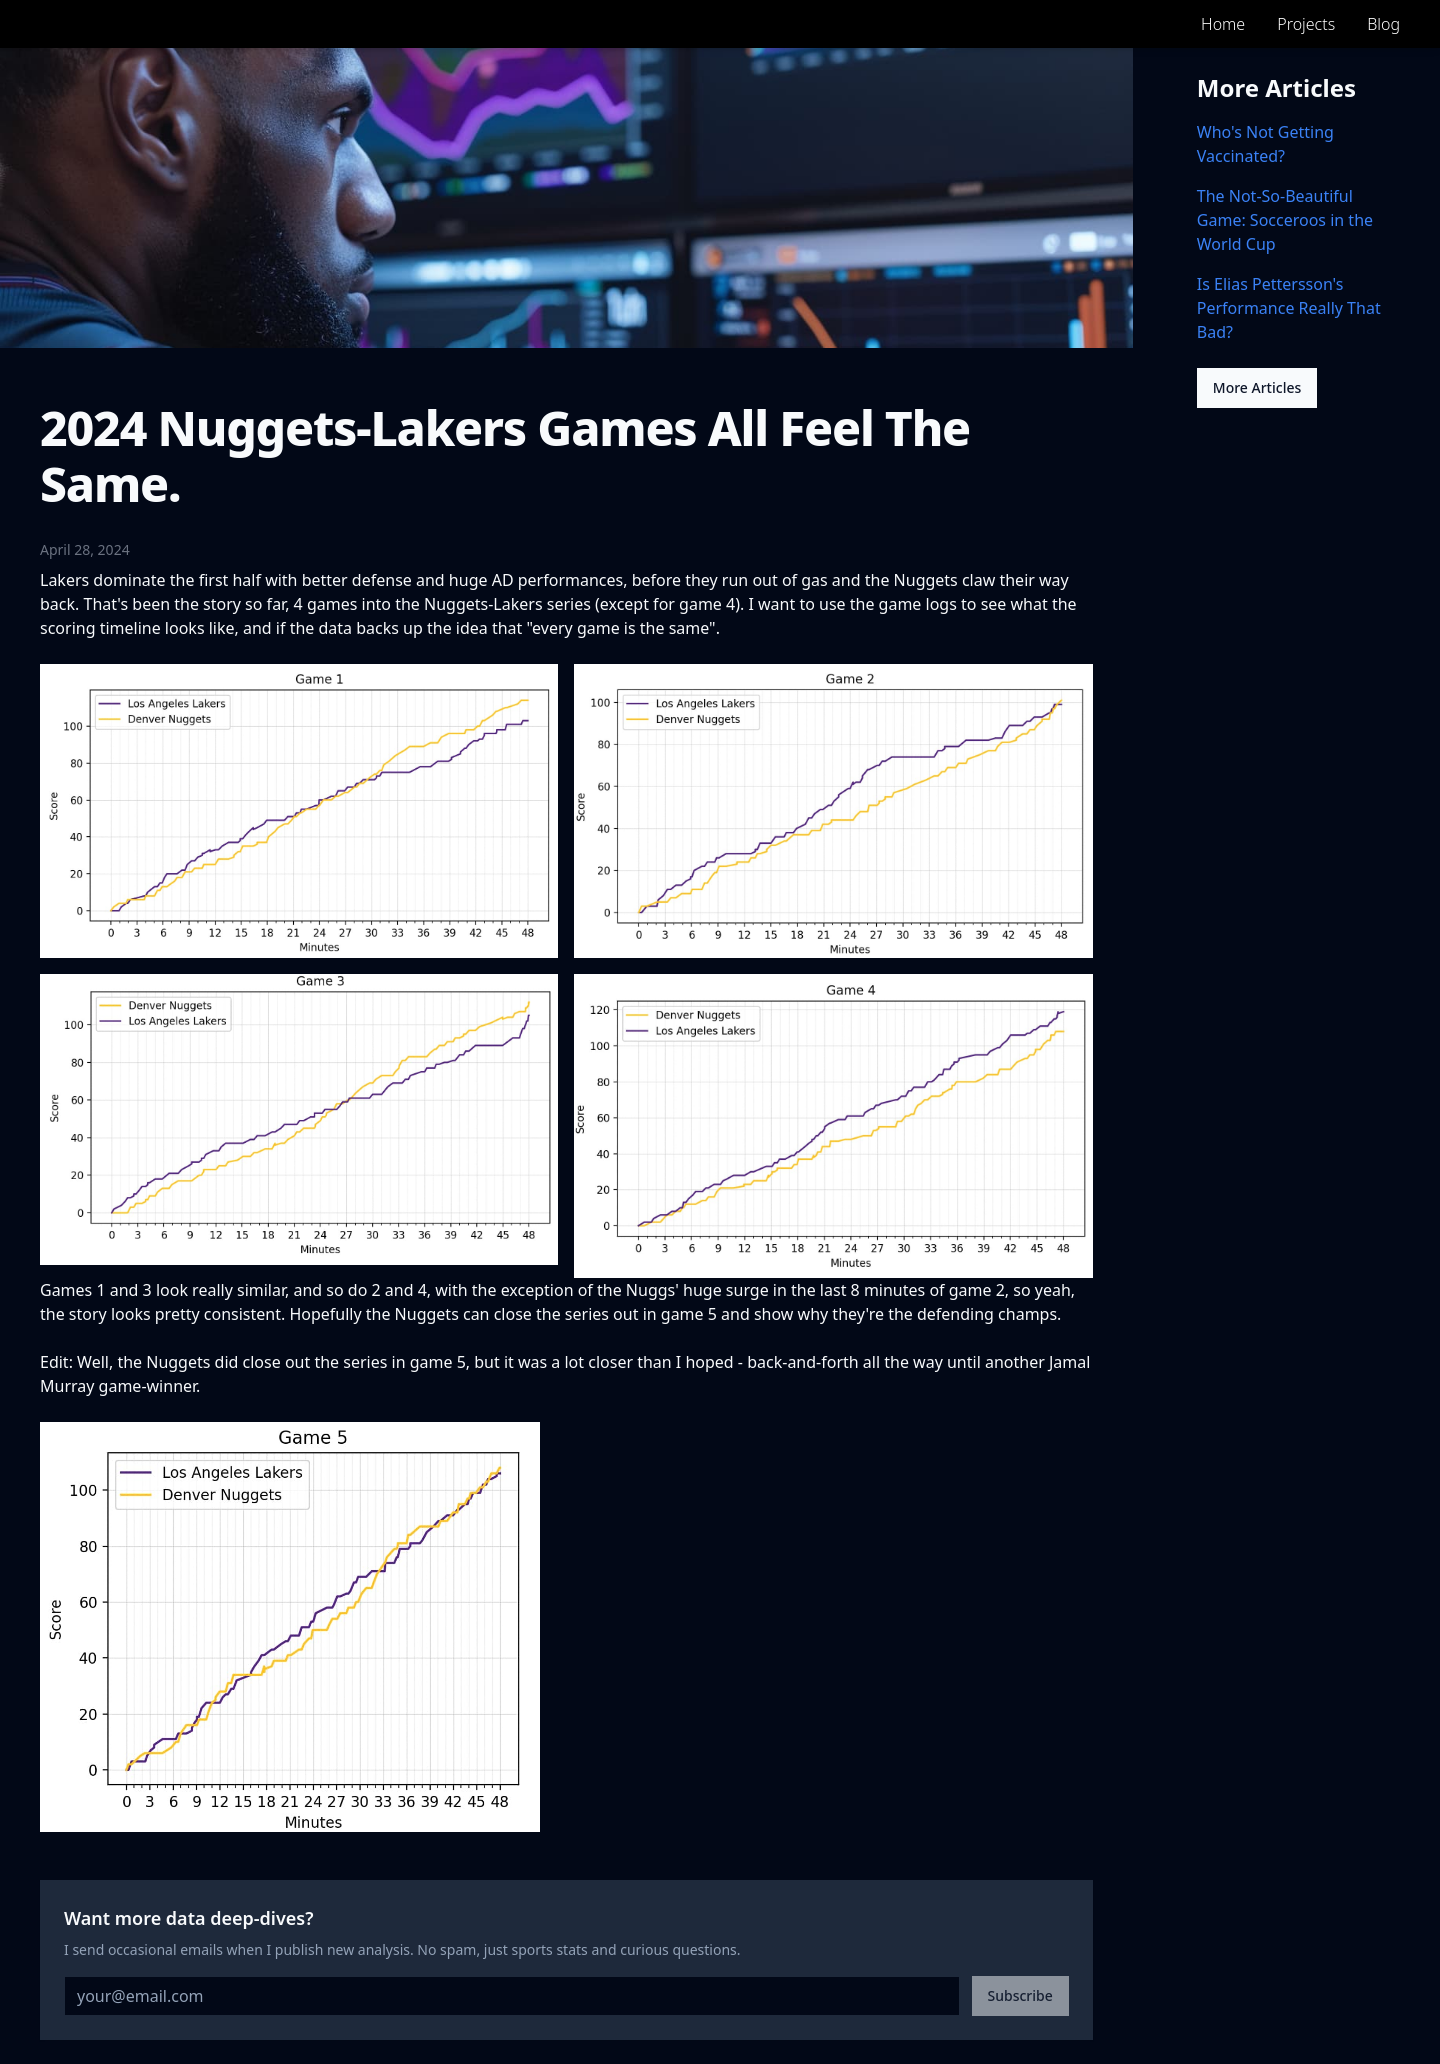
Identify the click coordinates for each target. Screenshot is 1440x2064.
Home (1223, 24)
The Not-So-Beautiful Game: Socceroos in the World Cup (1285, 220)
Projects (1306, 24)
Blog (1383, 24)
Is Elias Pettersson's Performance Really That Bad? (1289, 308)
